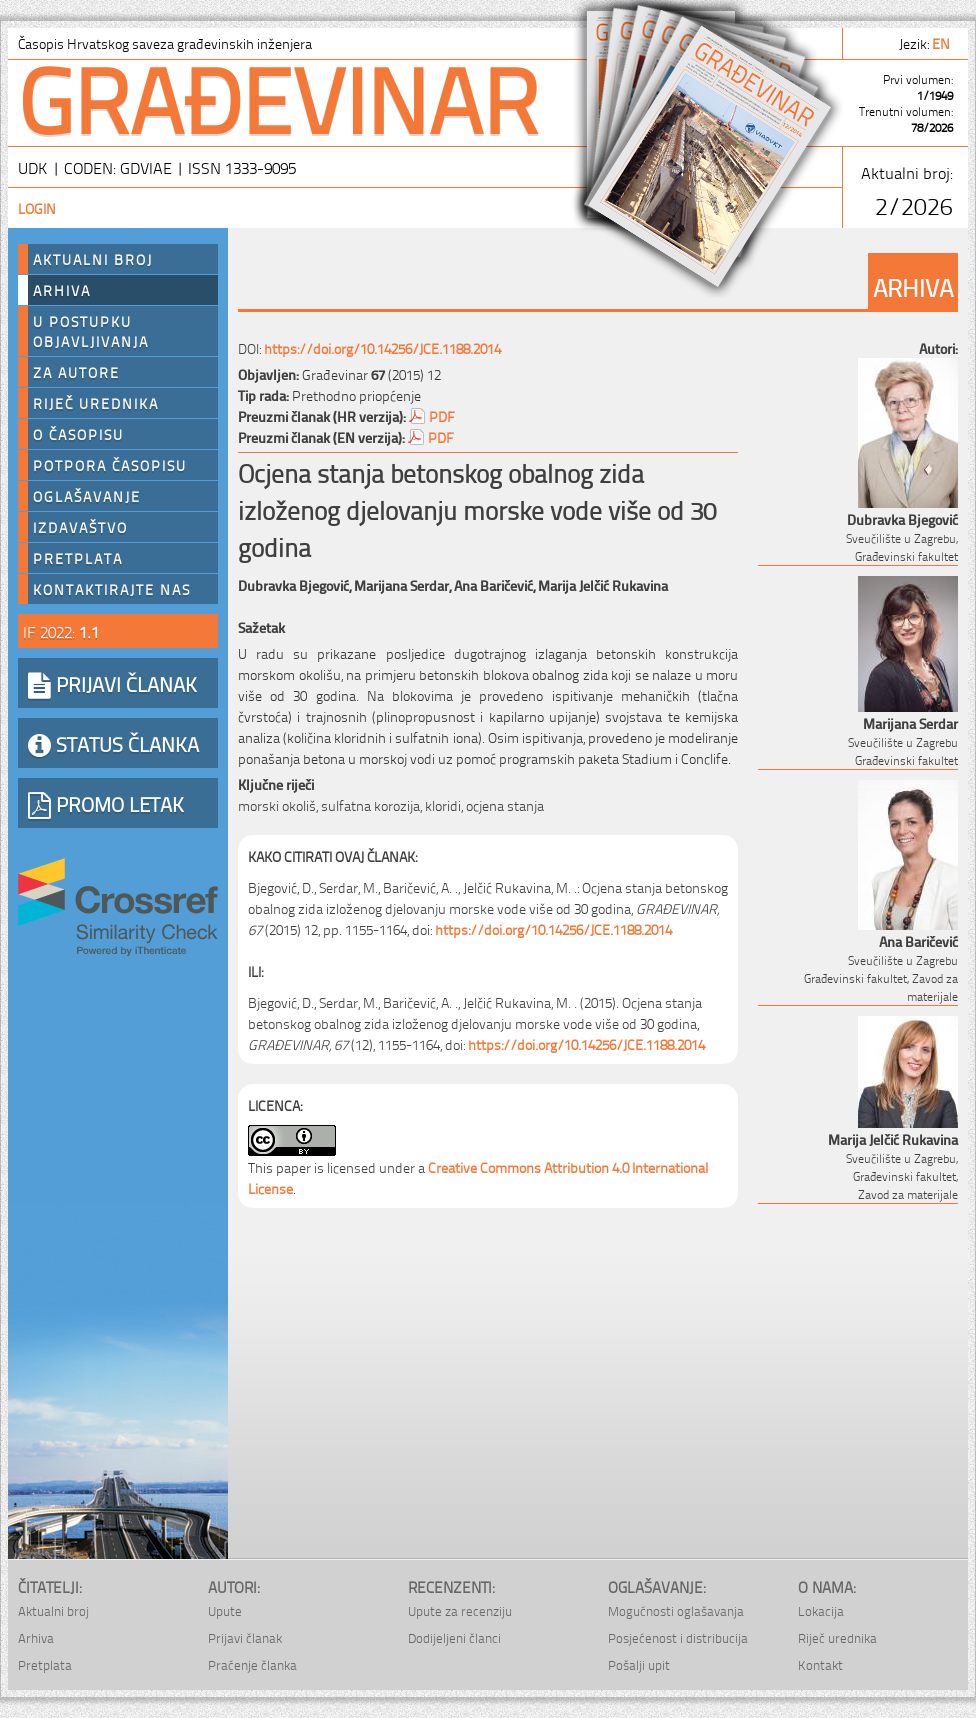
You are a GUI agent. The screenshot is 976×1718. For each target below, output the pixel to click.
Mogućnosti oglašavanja (676, 1610)
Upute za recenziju (460, 1610)
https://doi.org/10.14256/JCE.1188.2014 (382, 347)
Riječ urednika (96, 403)
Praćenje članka (252, 1664)
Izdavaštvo (80, 527)
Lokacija (821, 1610)
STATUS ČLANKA (113, 743)
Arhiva (62, 290)
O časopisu (78, 434)
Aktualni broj (93, 259)
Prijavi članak (245, 1637)
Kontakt (820, 1664)
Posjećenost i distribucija (678, 1637)
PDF (442, 415)
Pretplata (78, 558)
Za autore (76, 372)
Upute (225, 1610)
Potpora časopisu (110, 465)
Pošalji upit (639, 1664)
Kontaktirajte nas (112, 589)
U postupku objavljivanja (91, 331)
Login (37, 207)
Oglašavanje (87, 496)
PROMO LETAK (106, 803)
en (942, 42)
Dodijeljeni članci (454, 1637)
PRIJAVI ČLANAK (112, 683)
